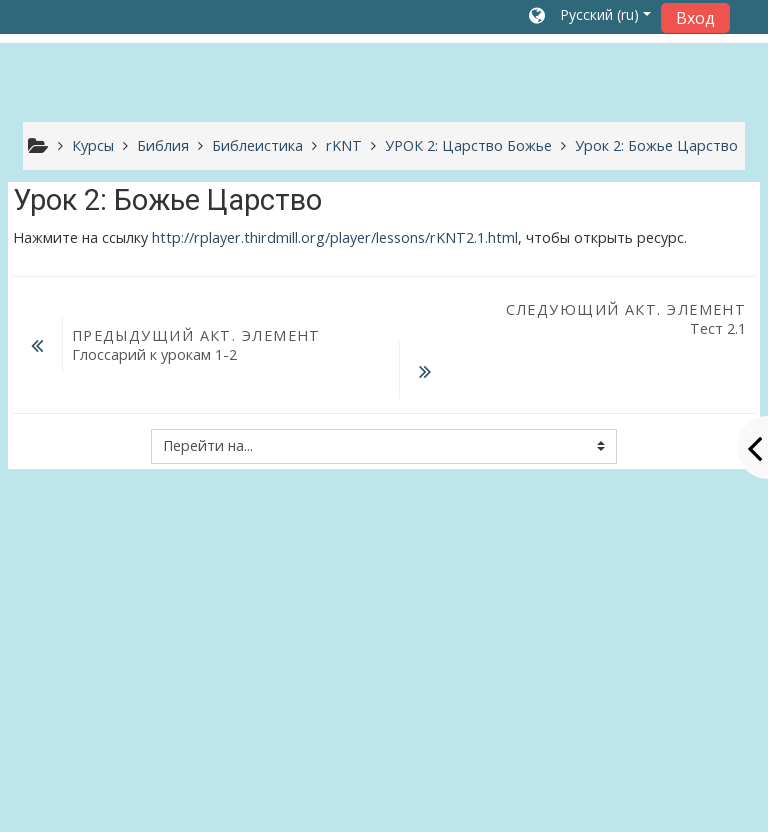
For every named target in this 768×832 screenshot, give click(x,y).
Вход (695, 18)
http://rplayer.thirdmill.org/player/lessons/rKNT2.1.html (335, 237)
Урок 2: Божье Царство (656, 145)
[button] (590, 17)
